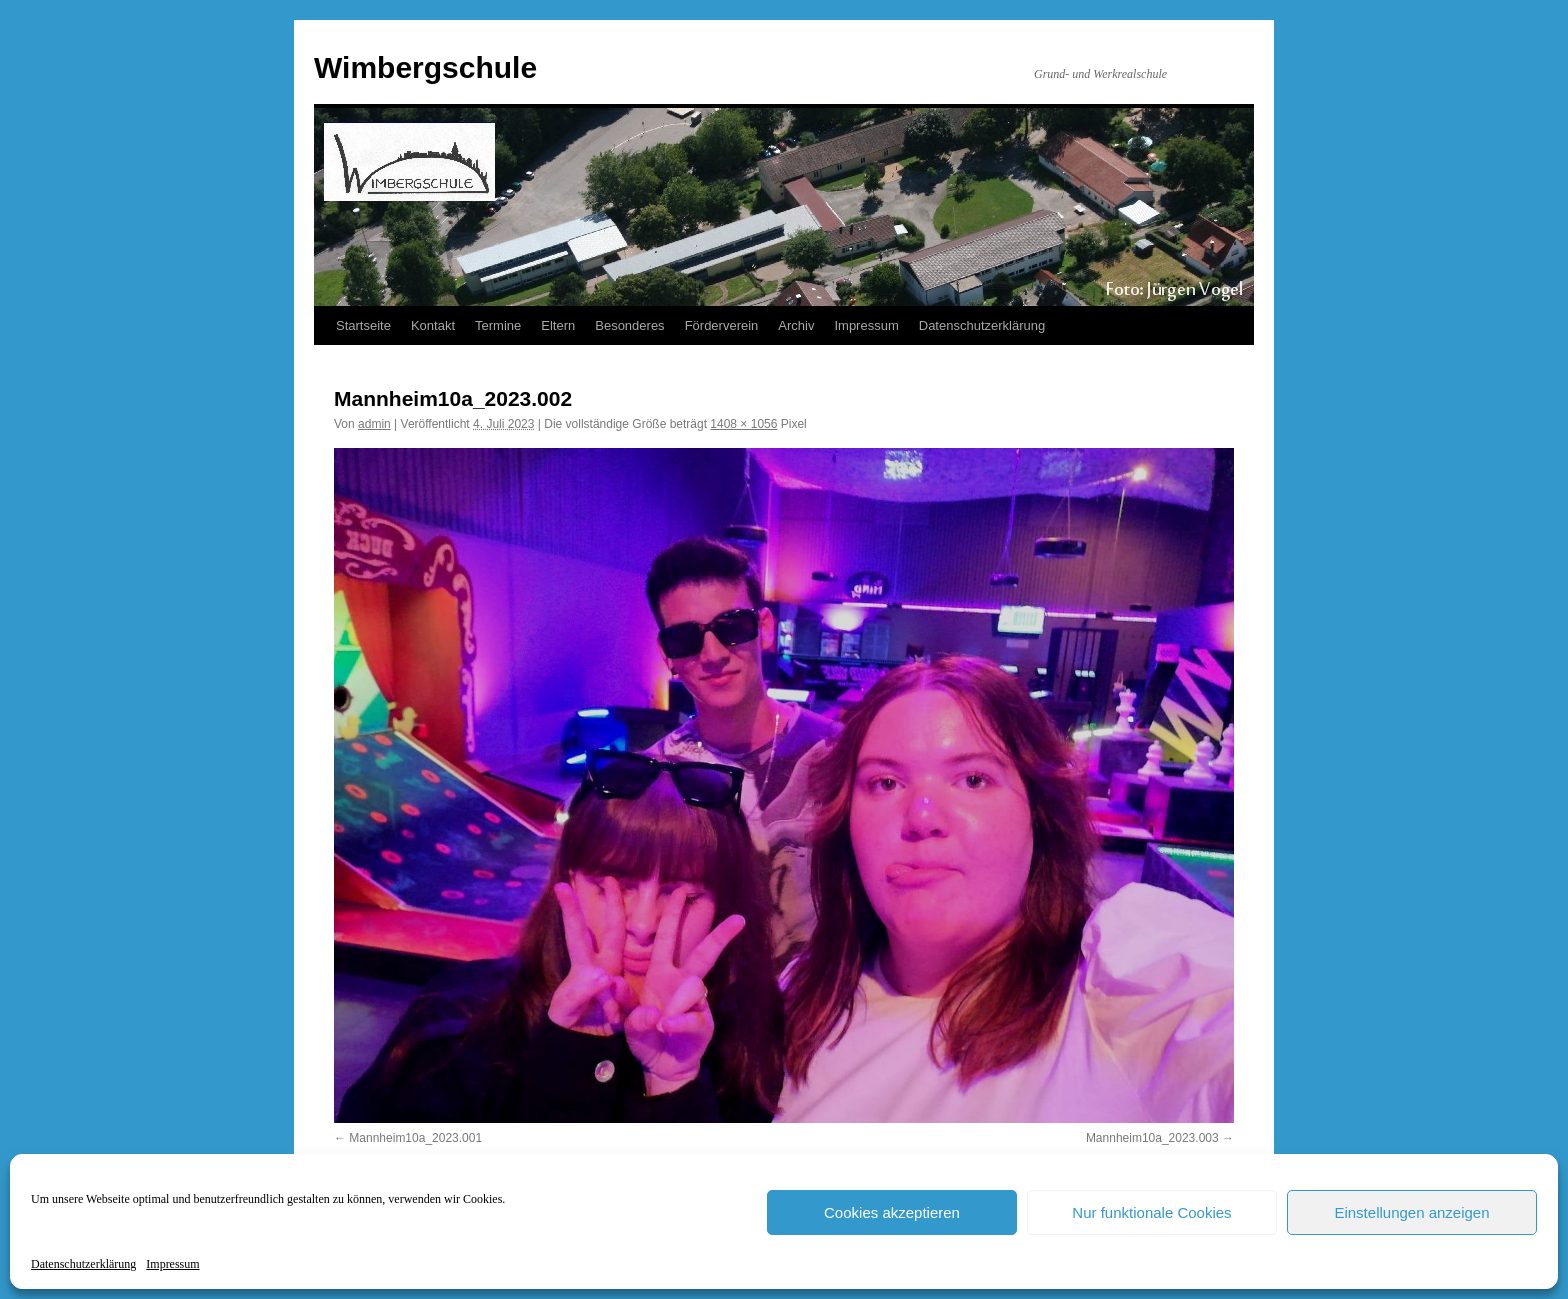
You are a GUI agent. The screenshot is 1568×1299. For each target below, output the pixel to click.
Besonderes (629, 325)
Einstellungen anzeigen (1411, 1212)
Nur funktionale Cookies (1151, 1212)
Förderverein (722, 325)
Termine (498, 325)
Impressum (172, 1264)
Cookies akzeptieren (892, 1212)
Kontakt (433, 325)
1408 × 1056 (743, 424)
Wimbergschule (425, 67)
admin (374, 424)
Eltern (558, 325)
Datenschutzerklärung (83, 1264)
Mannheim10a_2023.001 (415, 1138)
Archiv (796, 325)
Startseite (363, 325)
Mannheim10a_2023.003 (1152, 1138)
